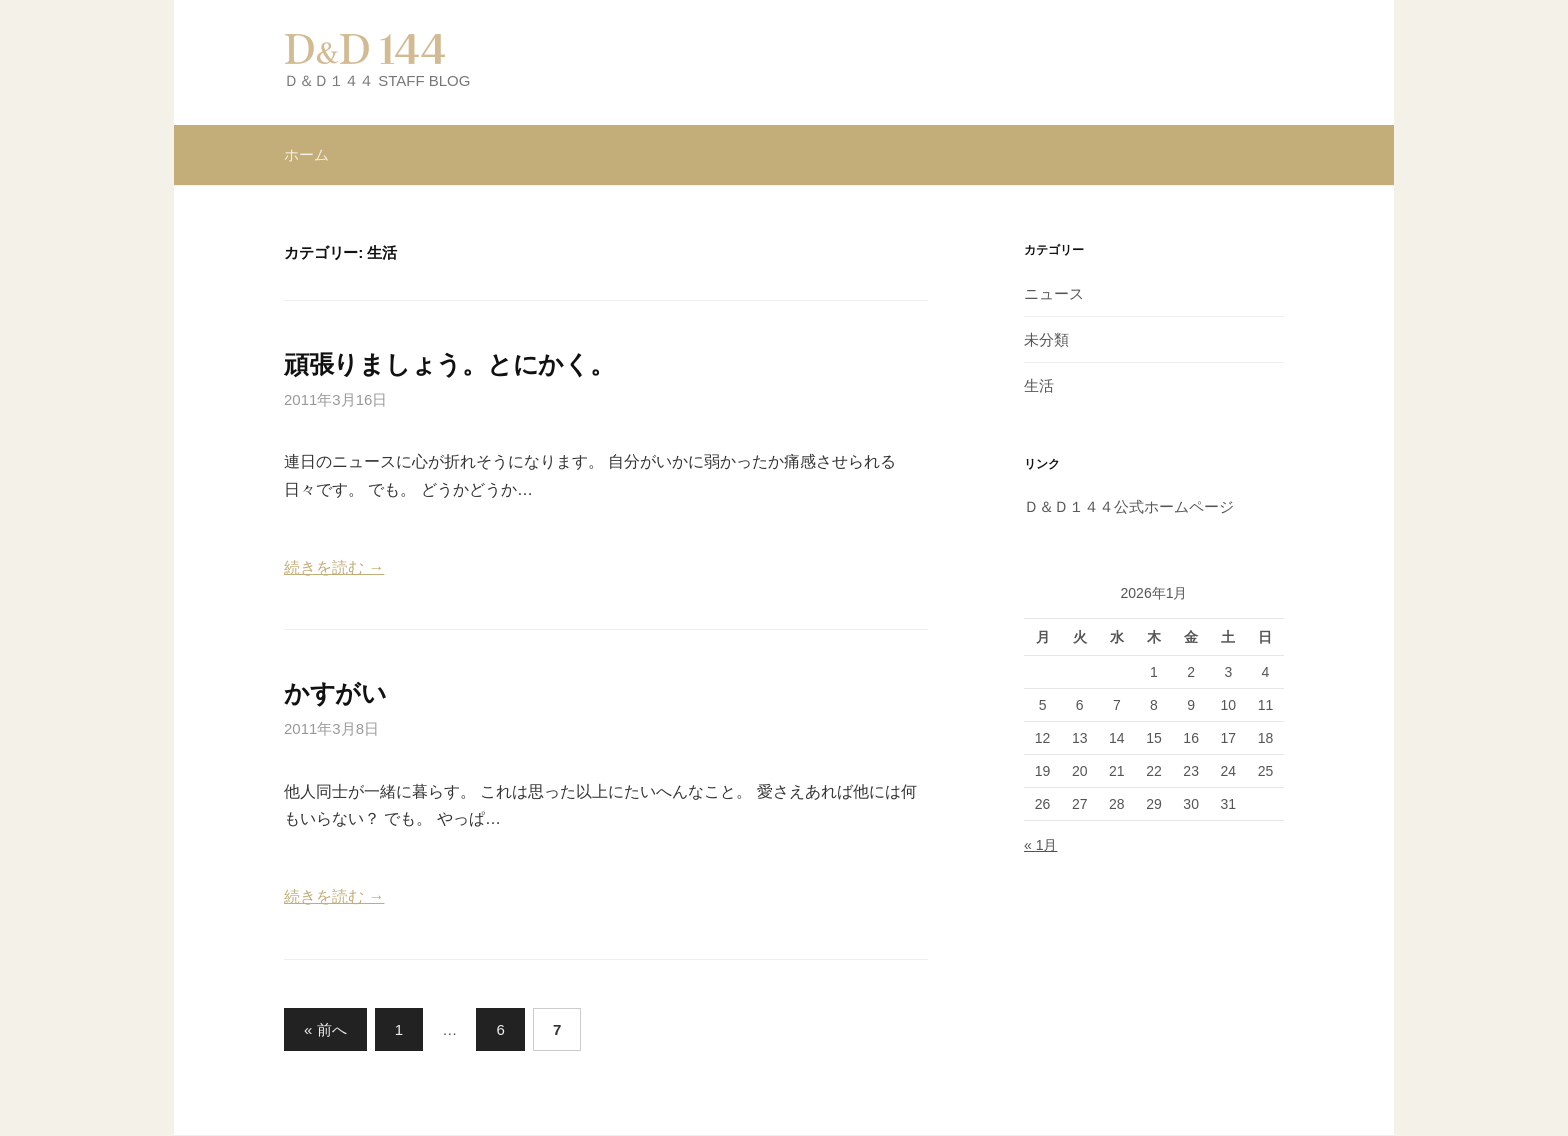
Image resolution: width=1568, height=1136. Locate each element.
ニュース (1054, 293)
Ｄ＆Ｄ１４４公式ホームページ (1129, 506)
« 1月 (1040, 845)
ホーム (306, 154)
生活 (1039, 385)
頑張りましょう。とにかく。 (449, 364)
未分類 (1046, 339)
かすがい (335, 693)
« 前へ (325, 1029)
